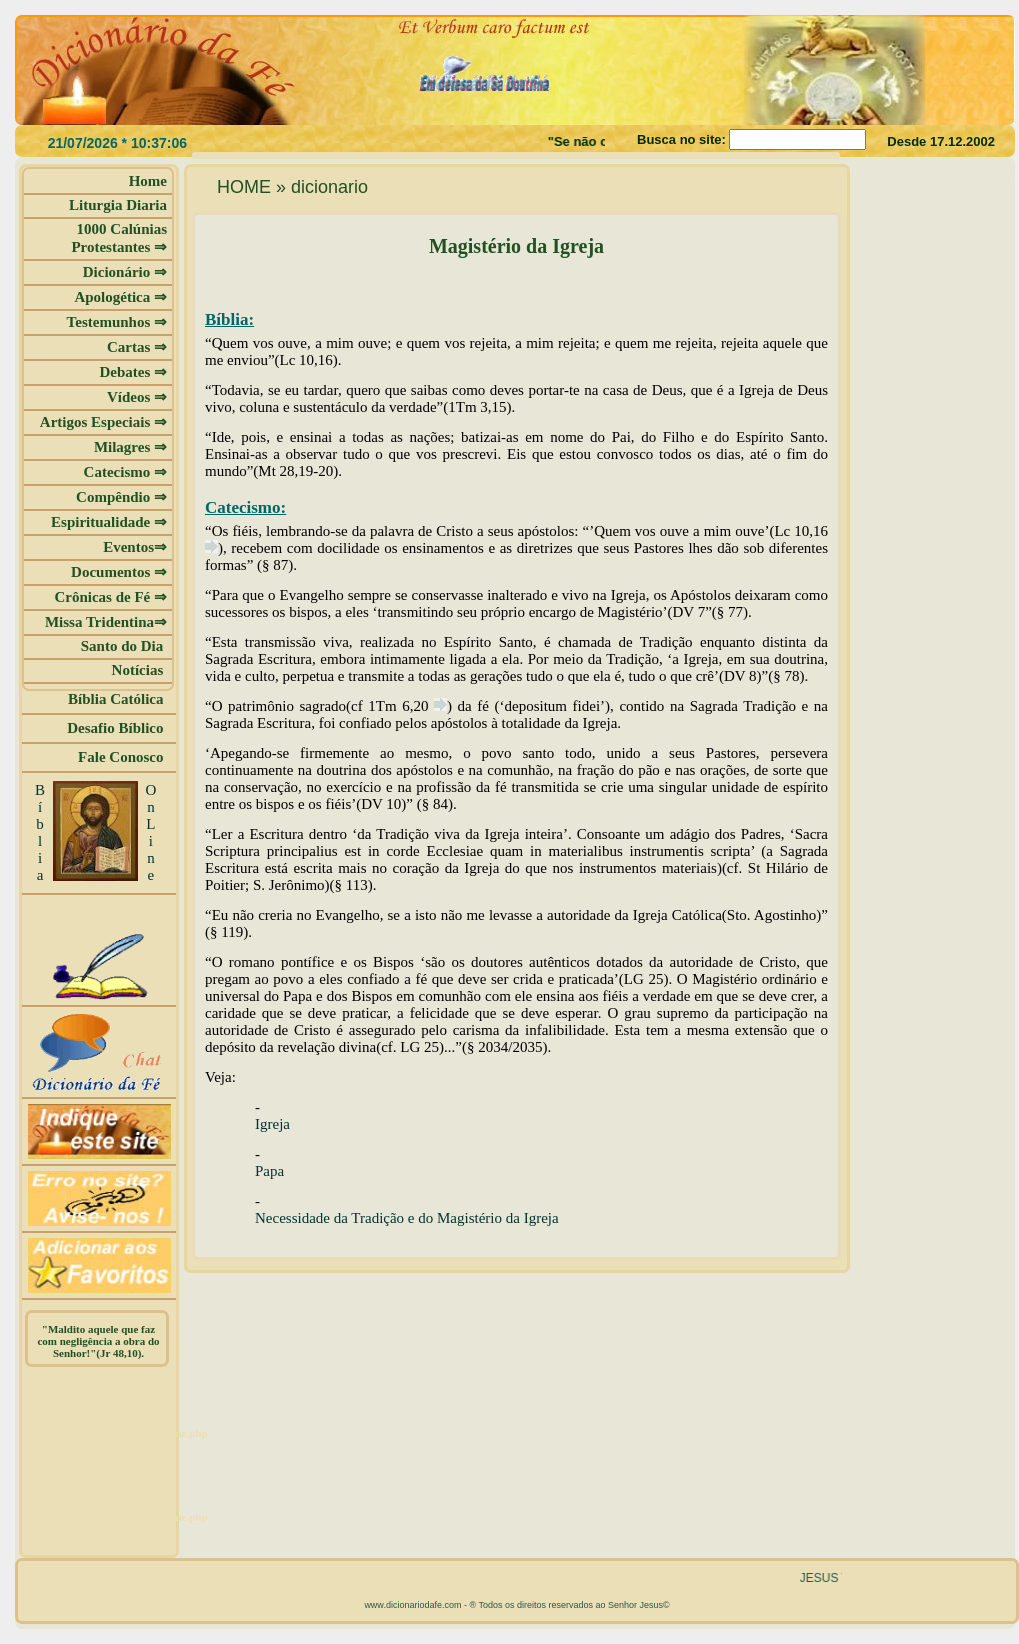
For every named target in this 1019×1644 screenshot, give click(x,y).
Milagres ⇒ (130, 447)
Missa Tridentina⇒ (106, 622)
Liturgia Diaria (118, 205)
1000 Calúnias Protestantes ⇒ (119, 238)
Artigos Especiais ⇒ (103, 422)
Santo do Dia (124, 646)
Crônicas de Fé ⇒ (110, 597)
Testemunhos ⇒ (117, 322)
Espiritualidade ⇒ (109, 522)
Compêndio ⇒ (121, 497)
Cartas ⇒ (137, 347)
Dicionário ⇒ (125, 272)
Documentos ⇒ (119, 572)
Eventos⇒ (135, 547)
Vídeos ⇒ (137, 397)
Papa (269, 1171)
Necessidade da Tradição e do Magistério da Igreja (407, 1218)
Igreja (272, 1124)
